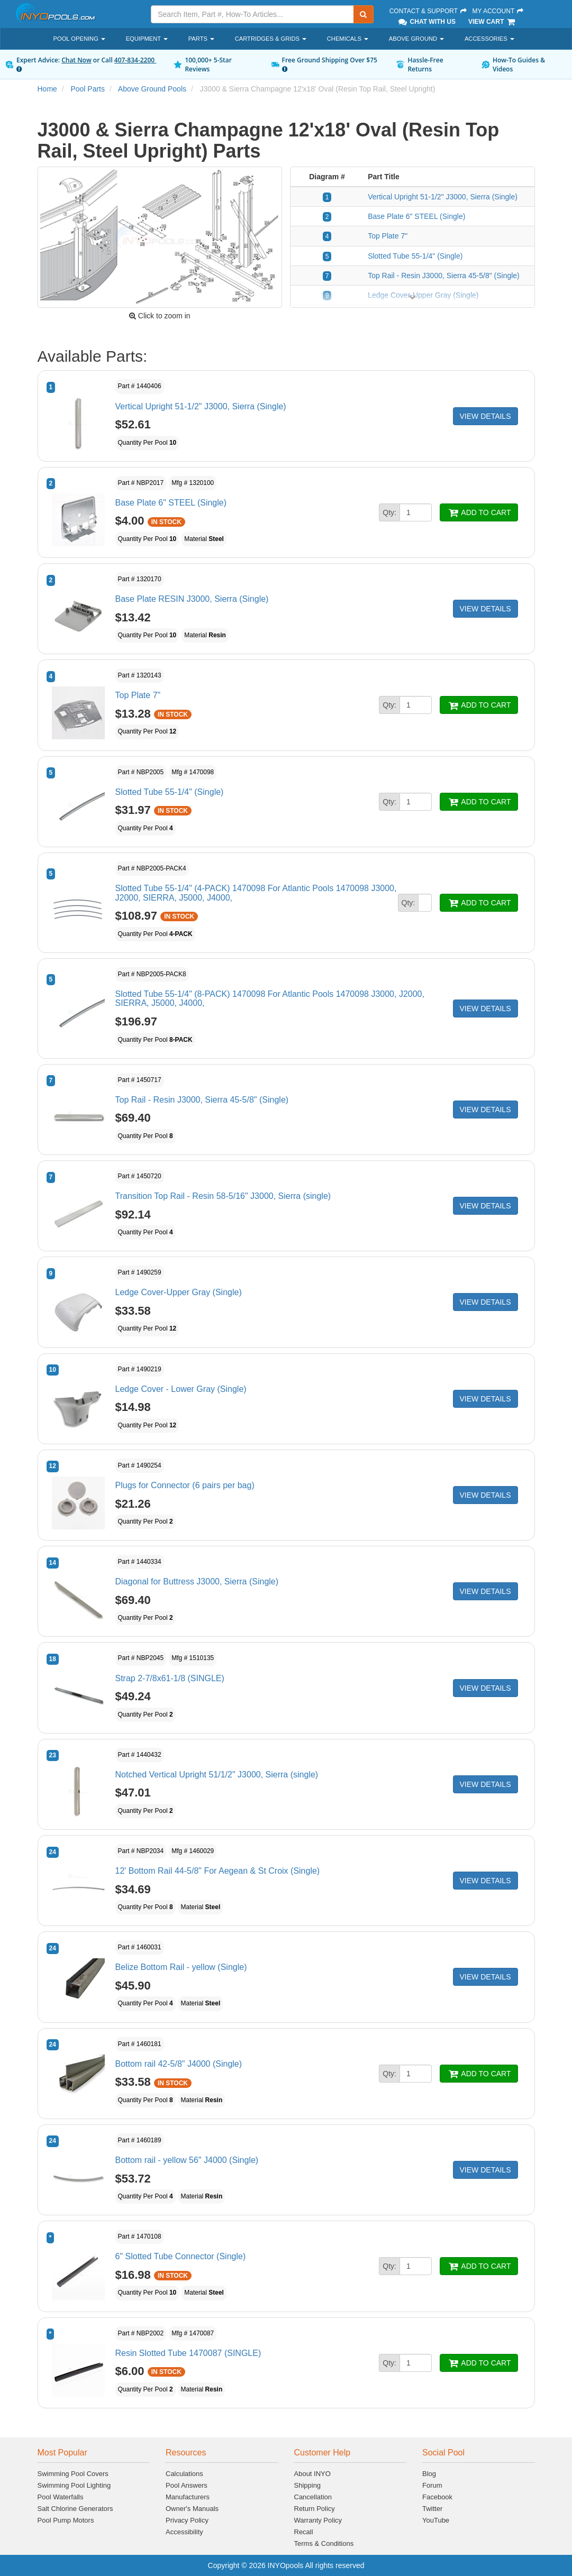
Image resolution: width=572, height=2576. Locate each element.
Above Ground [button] (416, 38)
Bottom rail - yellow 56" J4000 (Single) (187, 2160)
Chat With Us (426, 21)
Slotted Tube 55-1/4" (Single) (415, 256)
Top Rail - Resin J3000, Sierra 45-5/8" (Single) (444, 275)
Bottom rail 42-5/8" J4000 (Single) (178, 2063)
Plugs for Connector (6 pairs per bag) (185, 1485)
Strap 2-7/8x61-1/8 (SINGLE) (169, 1678)
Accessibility (184, 2532)
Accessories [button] (489, 38)
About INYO (312, 2474)
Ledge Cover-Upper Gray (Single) (178, 1292)
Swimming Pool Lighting (74, 2485)
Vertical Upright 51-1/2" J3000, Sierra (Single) (442, 196)
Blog (429, 2474)
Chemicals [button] (347, 38)
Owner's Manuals (192, 2509)
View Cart (492, 21)
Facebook (437, 2497)
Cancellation (313, 2497)
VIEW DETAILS (485, 416)
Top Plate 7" (387, 236)
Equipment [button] (147, 38)
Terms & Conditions (324, 2543)
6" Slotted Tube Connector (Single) (180, 2256)
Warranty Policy (318, 2520)
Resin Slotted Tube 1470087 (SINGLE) (188, 2353)
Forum (432, 2485)
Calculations (184, 2474)
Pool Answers (186, 2485)
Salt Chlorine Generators (75, 2509)
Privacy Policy (187, 2520)
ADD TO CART (479, 512)
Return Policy (314, 2509)
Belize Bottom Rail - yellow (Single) (181, 1967)
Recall (303, 2532)
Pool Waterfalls (61, 2497)
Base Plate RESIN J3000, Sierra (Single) (192, 598)
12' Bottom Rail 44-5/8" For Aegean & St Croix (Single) (217, 1870)
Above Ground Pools (152, 89)
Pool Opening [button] (79, 38)
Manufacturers (188, 2497)
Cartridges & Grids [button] (270, 38)
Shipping (307, 2485)
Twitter (432, 2509)
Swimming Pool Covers (73, 2474)
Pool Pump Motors (66, 2520)
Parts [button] (201, 38)
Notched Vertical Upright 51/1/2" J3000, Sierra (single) (217, 1774)
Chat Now (76, 60)
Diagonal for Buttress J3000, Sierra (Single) (197, 1581)
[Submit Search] (363, 14)
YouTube (435, 2520)
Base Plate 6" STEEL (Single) (416, 216)
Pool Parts (87, 89)
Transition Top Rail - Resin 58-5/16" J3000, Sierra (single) (223, 1195)
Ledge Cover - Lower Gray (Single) (181, 1389)
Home (47, 89)
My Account (498, 11)
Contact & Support (428, 11)
